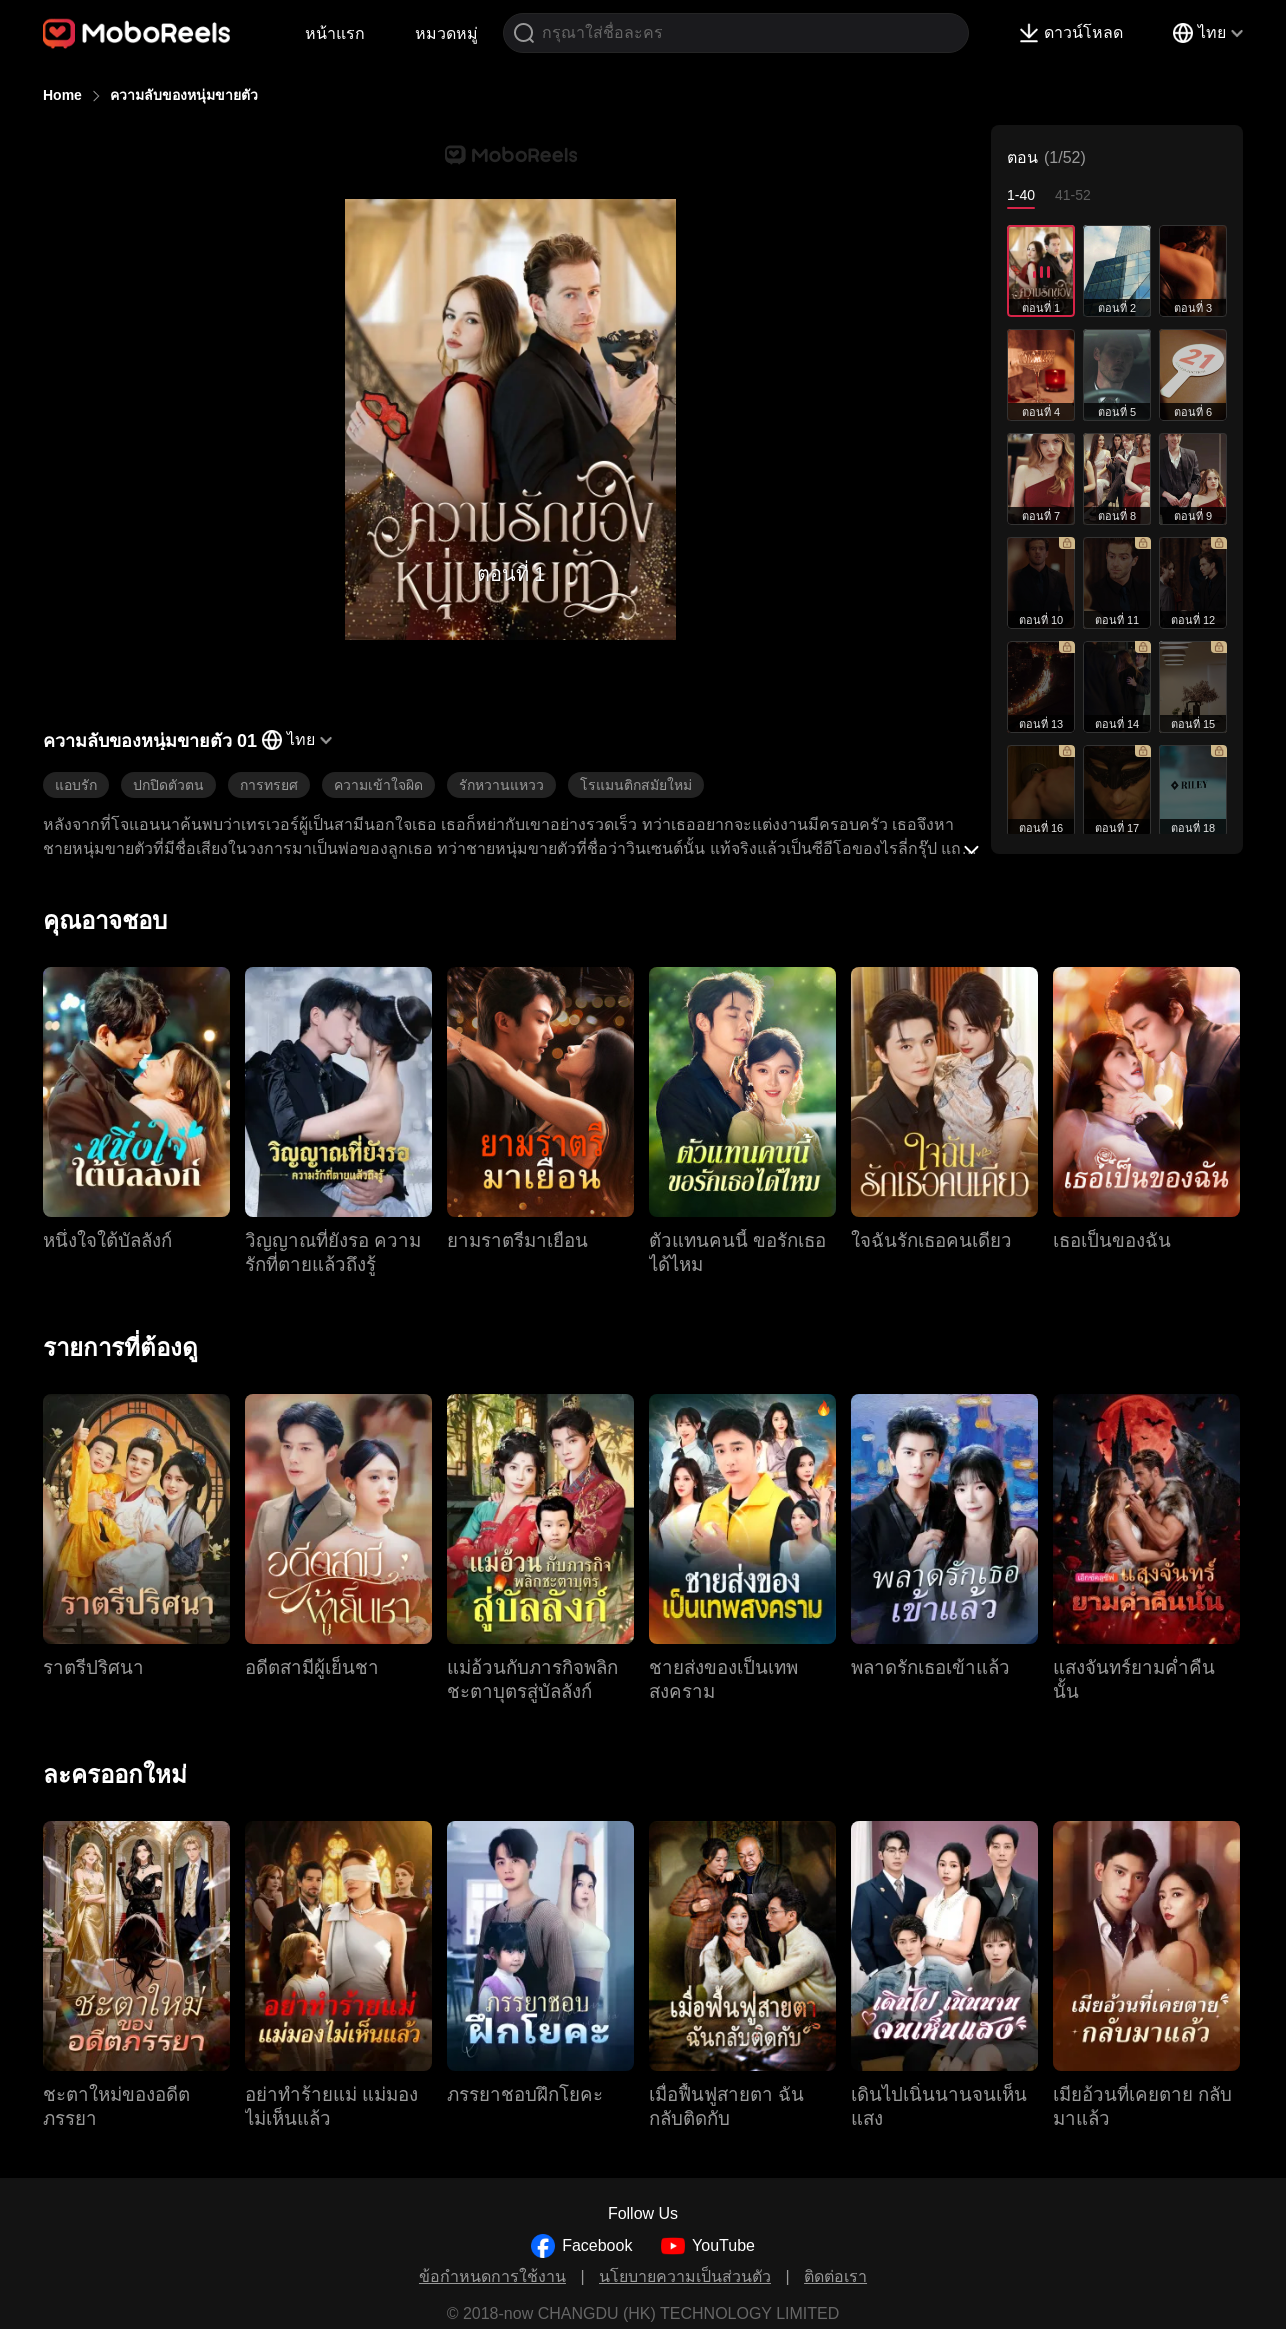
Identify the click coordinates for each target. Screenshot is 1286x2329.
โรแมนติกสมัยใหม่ (636, 785)
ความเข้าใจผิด (378, 785)
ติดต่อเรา (835, 2276)
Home (62, 95)
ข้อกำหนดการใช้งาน (492, 2276)
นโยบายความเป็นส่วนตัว (685, 2276)
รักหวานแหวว (501, 785)
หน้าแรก (335, 33)
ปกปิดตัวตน (168, 785)
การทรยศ (269, 785)
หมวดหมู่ (446, 33)
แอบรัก (76, 785)
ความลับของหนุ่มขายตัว (184, 95)
